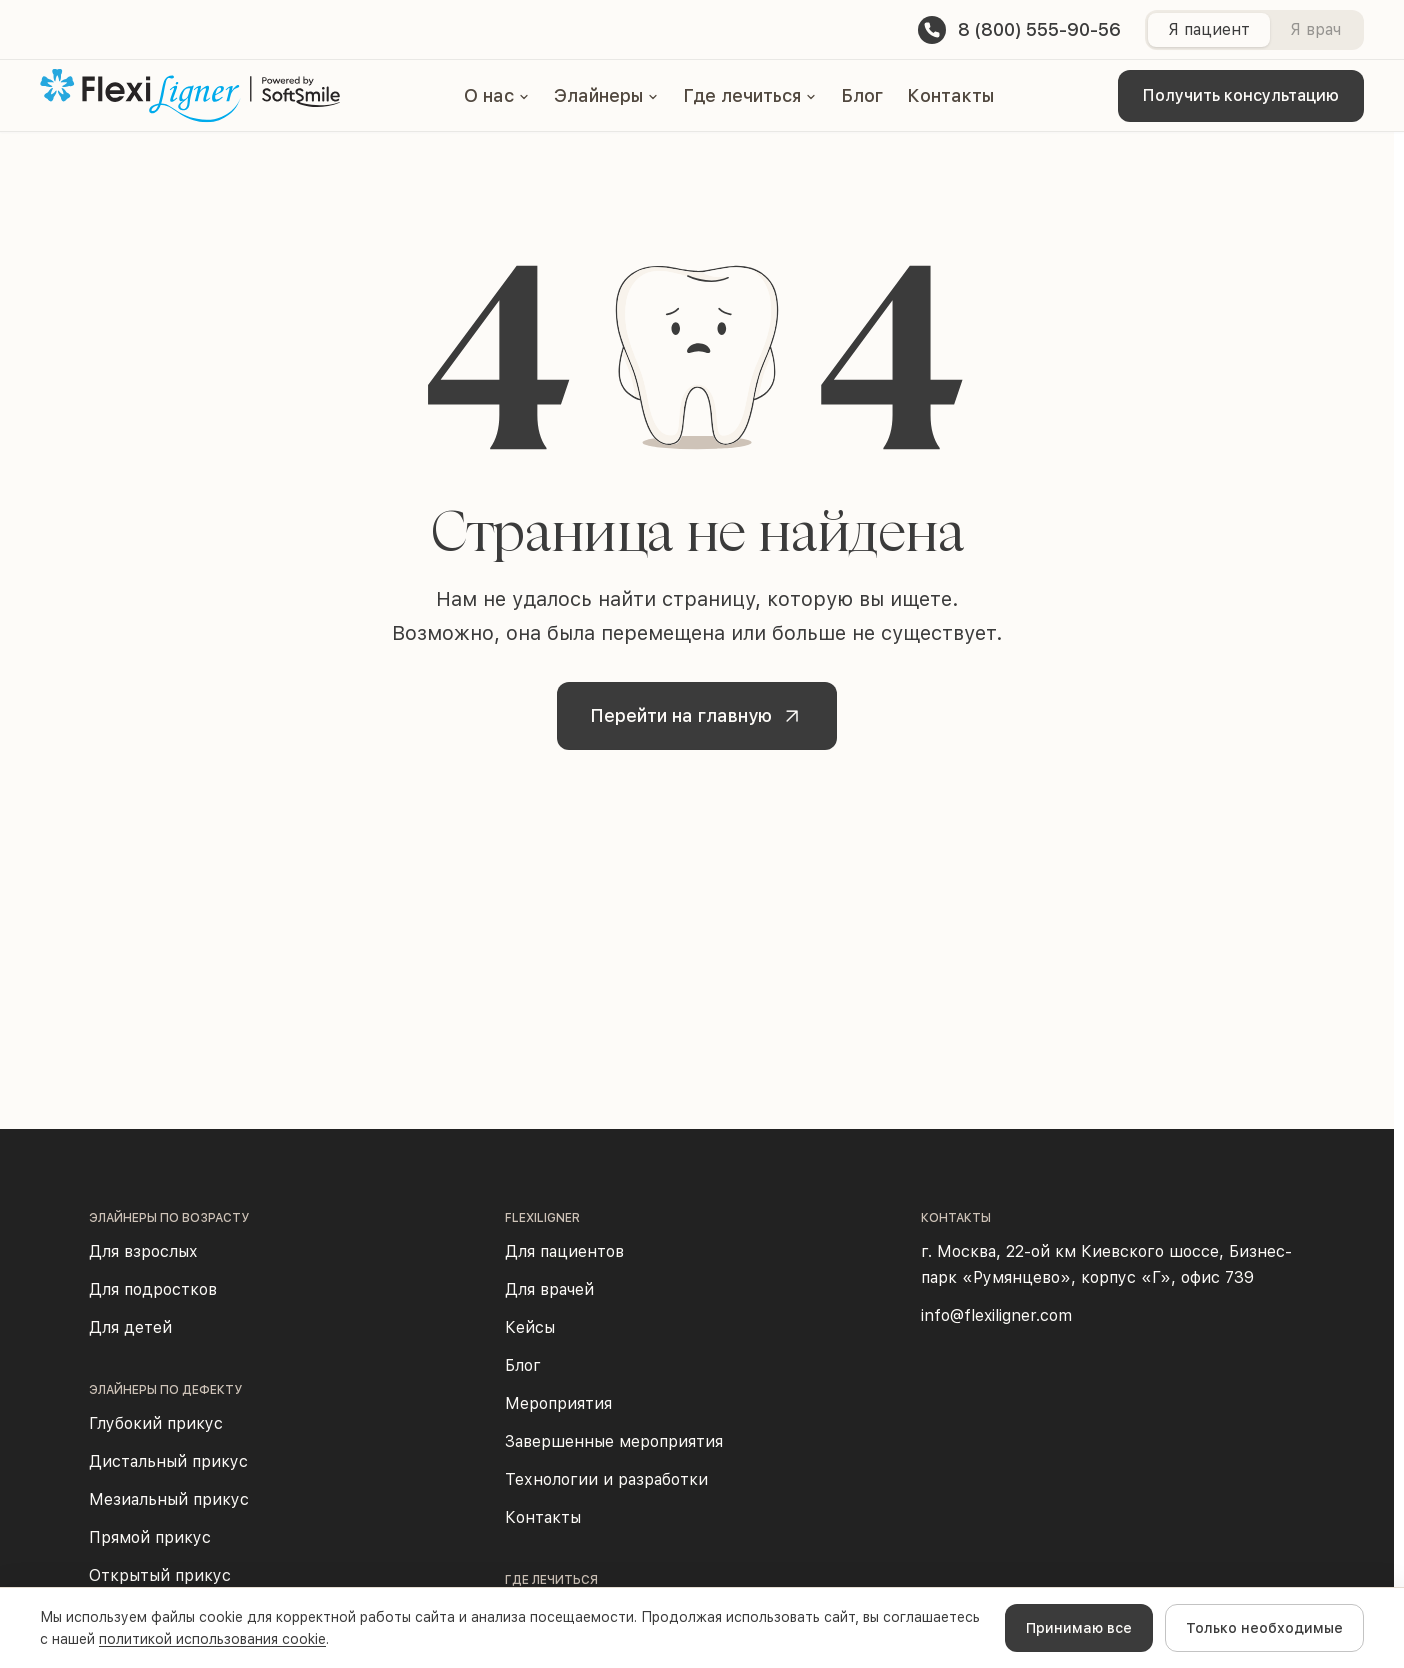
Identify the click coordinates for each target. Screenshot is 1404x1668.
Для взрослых (143, 1251)
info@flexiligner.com (996, 1315)
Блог (862, 95)
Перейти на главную (701, 716)
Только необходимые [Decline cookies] (1264, 1628)
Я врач (1315, 29)
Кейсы (530, 1327)
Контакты (950, 95)
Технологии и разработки (606, 1479)
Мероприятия (558, 1403)
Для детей (130, 1327)
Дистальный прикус (168, 1461)
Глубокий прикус (156, 1423)
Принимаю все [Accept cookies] (1079, 1628)
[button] (497, 96)
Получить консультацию (1241, 95)
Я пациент (1209, 29)
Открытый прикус (160, 1575)
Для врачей (549, 1289)
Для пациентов (564, 1251)
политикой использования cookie (212, 1639)
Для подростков (153, 1289)
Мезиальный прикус (169, 1499)
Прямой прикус (150, 1537)
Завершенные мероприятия (614, 1441)
